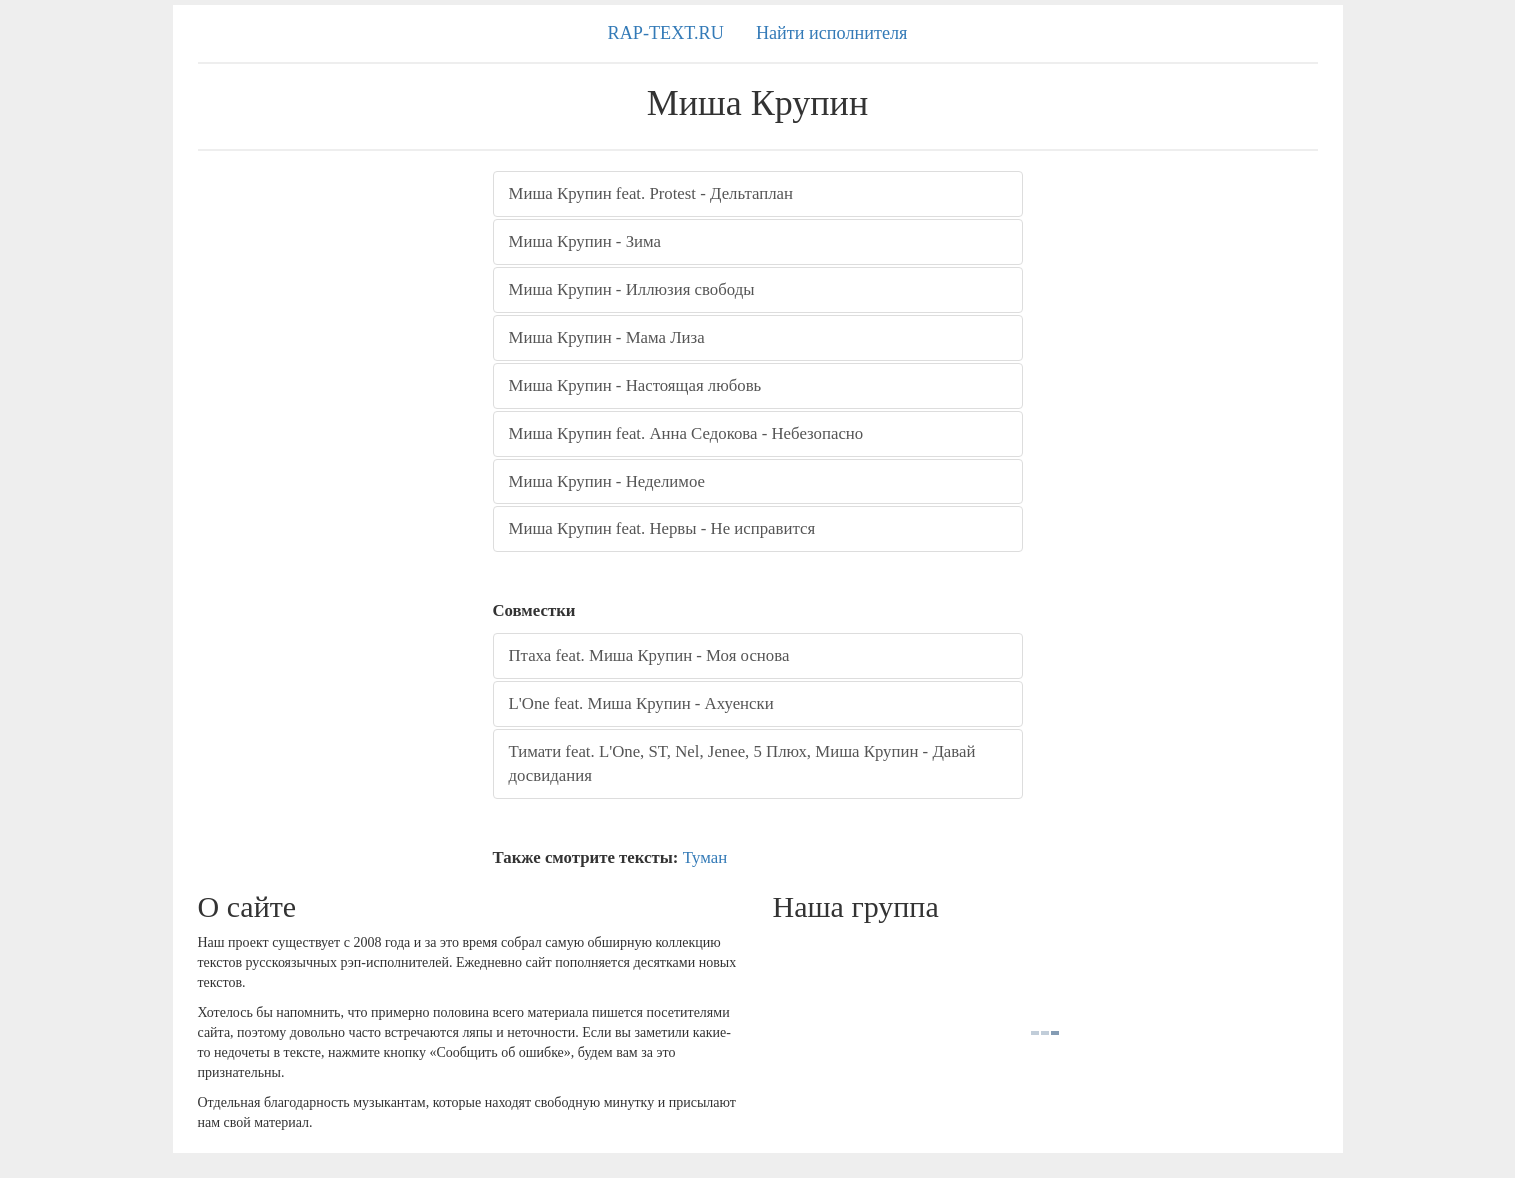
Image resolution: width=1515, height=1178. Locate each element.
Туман (705, 857)
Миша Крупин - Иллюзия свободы (632, 289)
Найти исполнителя (832, 33)
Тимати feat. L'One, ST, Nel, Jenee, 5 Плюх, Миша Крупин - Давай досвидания (742, 763)
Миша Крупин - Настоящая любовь (635, 385)
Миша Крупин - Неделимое (607, 481)
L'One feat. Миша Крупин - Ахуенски (641, 703)
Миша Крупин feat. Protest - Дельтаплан (651, 193)
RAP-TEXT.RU (666, 33)
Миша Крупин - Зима (585, 241)
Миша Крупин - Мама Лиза (607, 337)
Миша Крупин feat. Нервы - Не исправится (662, 528)
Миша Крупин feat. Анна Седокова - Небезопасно (686, 433)
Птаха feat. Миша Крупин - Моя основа (649, 655)
